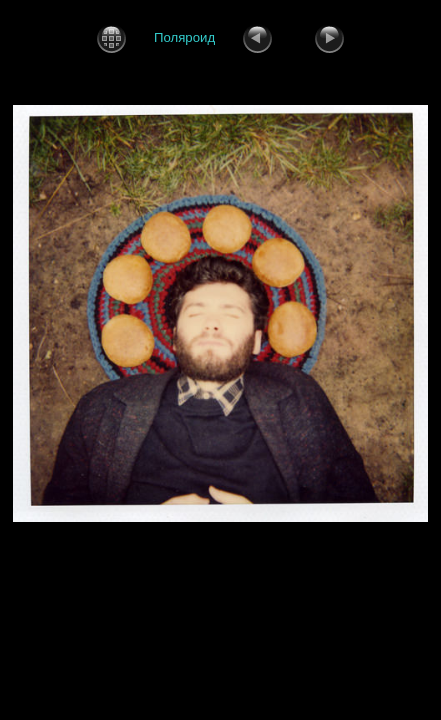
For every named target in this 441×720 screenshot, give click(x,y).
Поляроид (184, 37)
